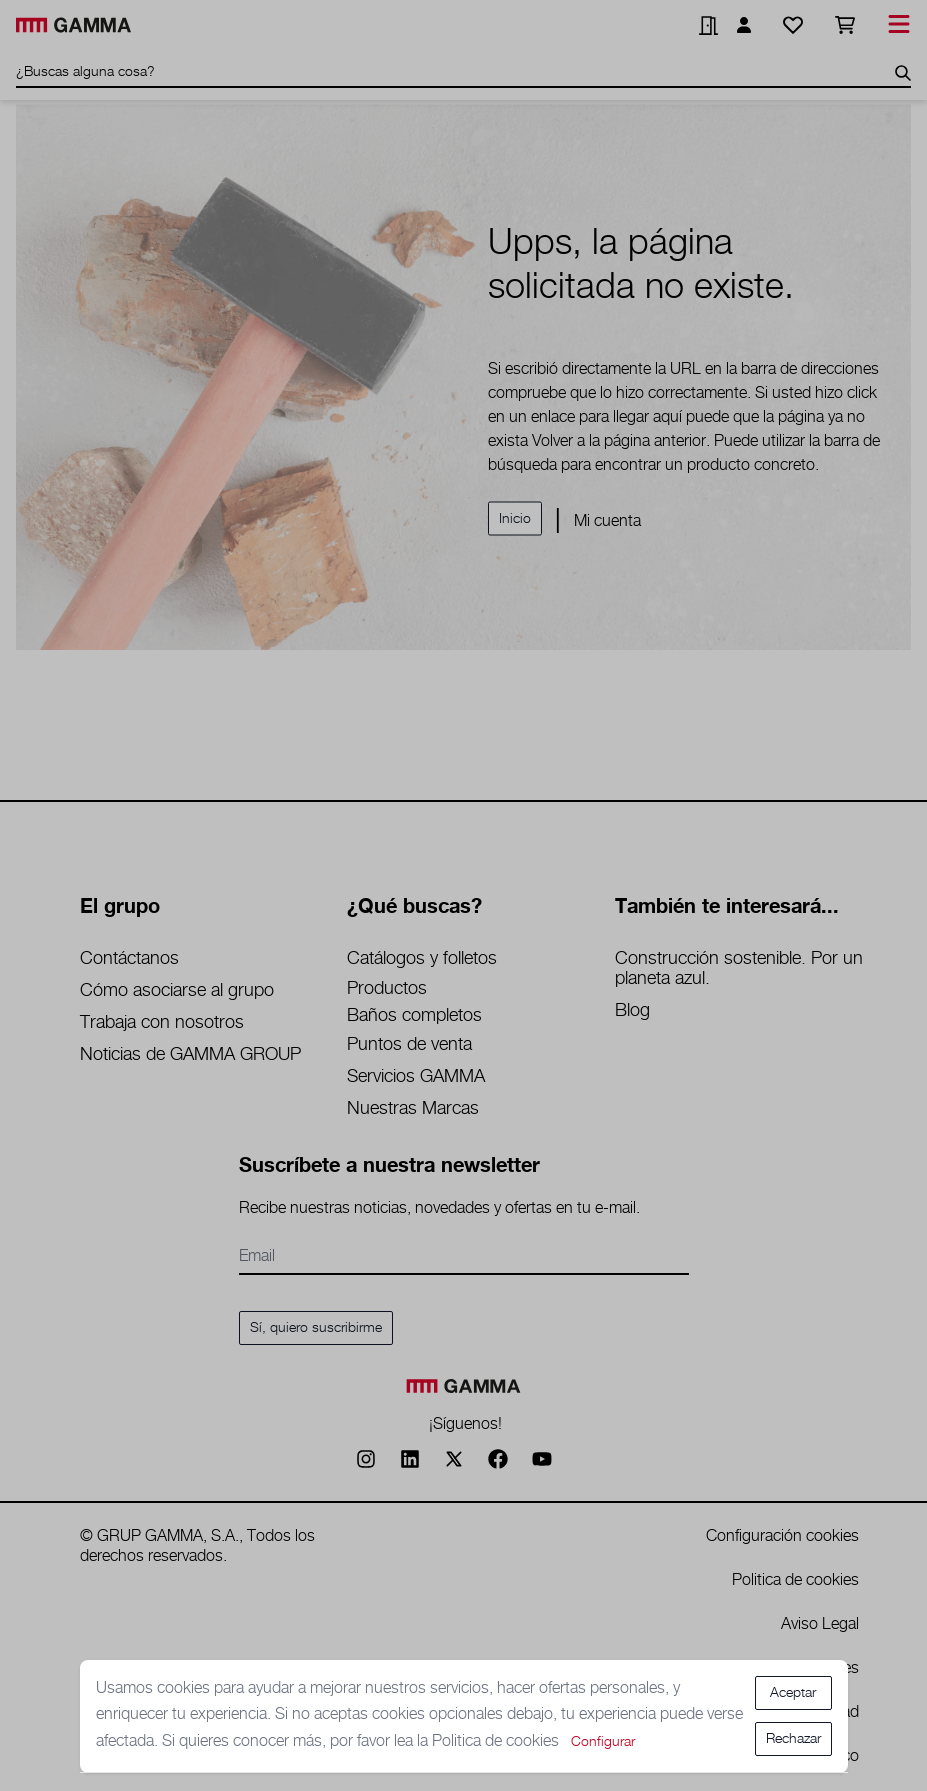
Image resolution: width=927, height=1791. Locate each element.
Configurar (603, 1742)
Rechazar (793, 1739)
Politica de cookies (497, 1741)
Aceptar (793, 1693)
